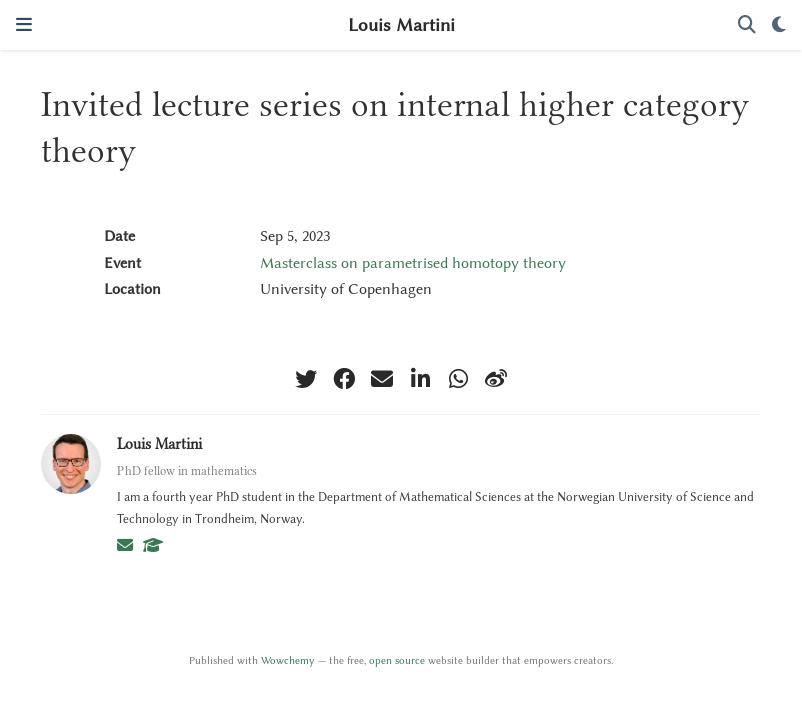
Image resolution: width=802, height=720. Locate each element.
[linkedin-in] (420, 379)
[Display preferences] (779, 25)
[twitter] (306, 379)
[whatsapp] (458, 379)
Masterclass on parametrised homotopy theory (413, 263)
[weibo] (496, 379)
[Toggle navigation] (24, 24)
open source (397, 660)
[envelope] (382, 379)
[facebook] (344, 379)
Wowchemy (288, 660)
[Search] (747, 25)
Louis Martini (401, 25)
